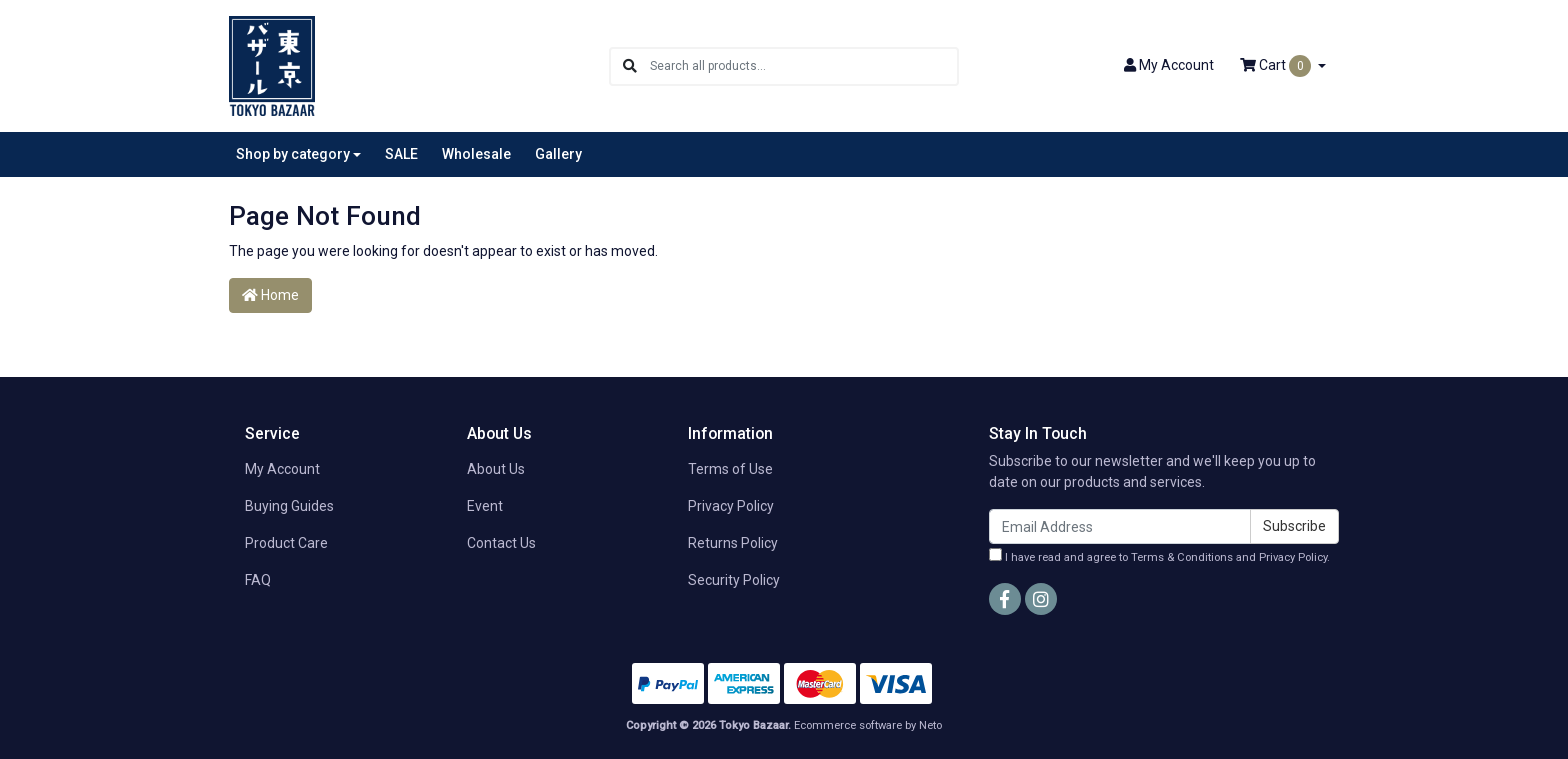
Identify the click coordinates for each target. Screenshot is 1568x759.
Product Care (286, 543)
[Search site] (630, 66)
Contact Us (501, 543)
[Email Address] (1120, 526)
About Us (496, 469)
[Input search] (803, 66)
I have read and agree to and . (1159, 556)
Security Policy (734, 580)
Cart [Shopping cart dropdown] (1277, 66)
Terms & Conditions (1182, 557)
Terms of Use (730, 469)
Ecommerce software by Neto (868, 725)
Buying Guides (289, 506)
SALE (401, 154)
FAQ (258, 580)
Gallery (558, 154)
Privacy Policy (731, 506)
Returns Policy (733, 543)
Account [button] (1169, 65)
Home (270, 295)
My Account (282, 469)
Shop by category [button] (293, 154)
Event (485, 506)
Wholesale (476, 154)
